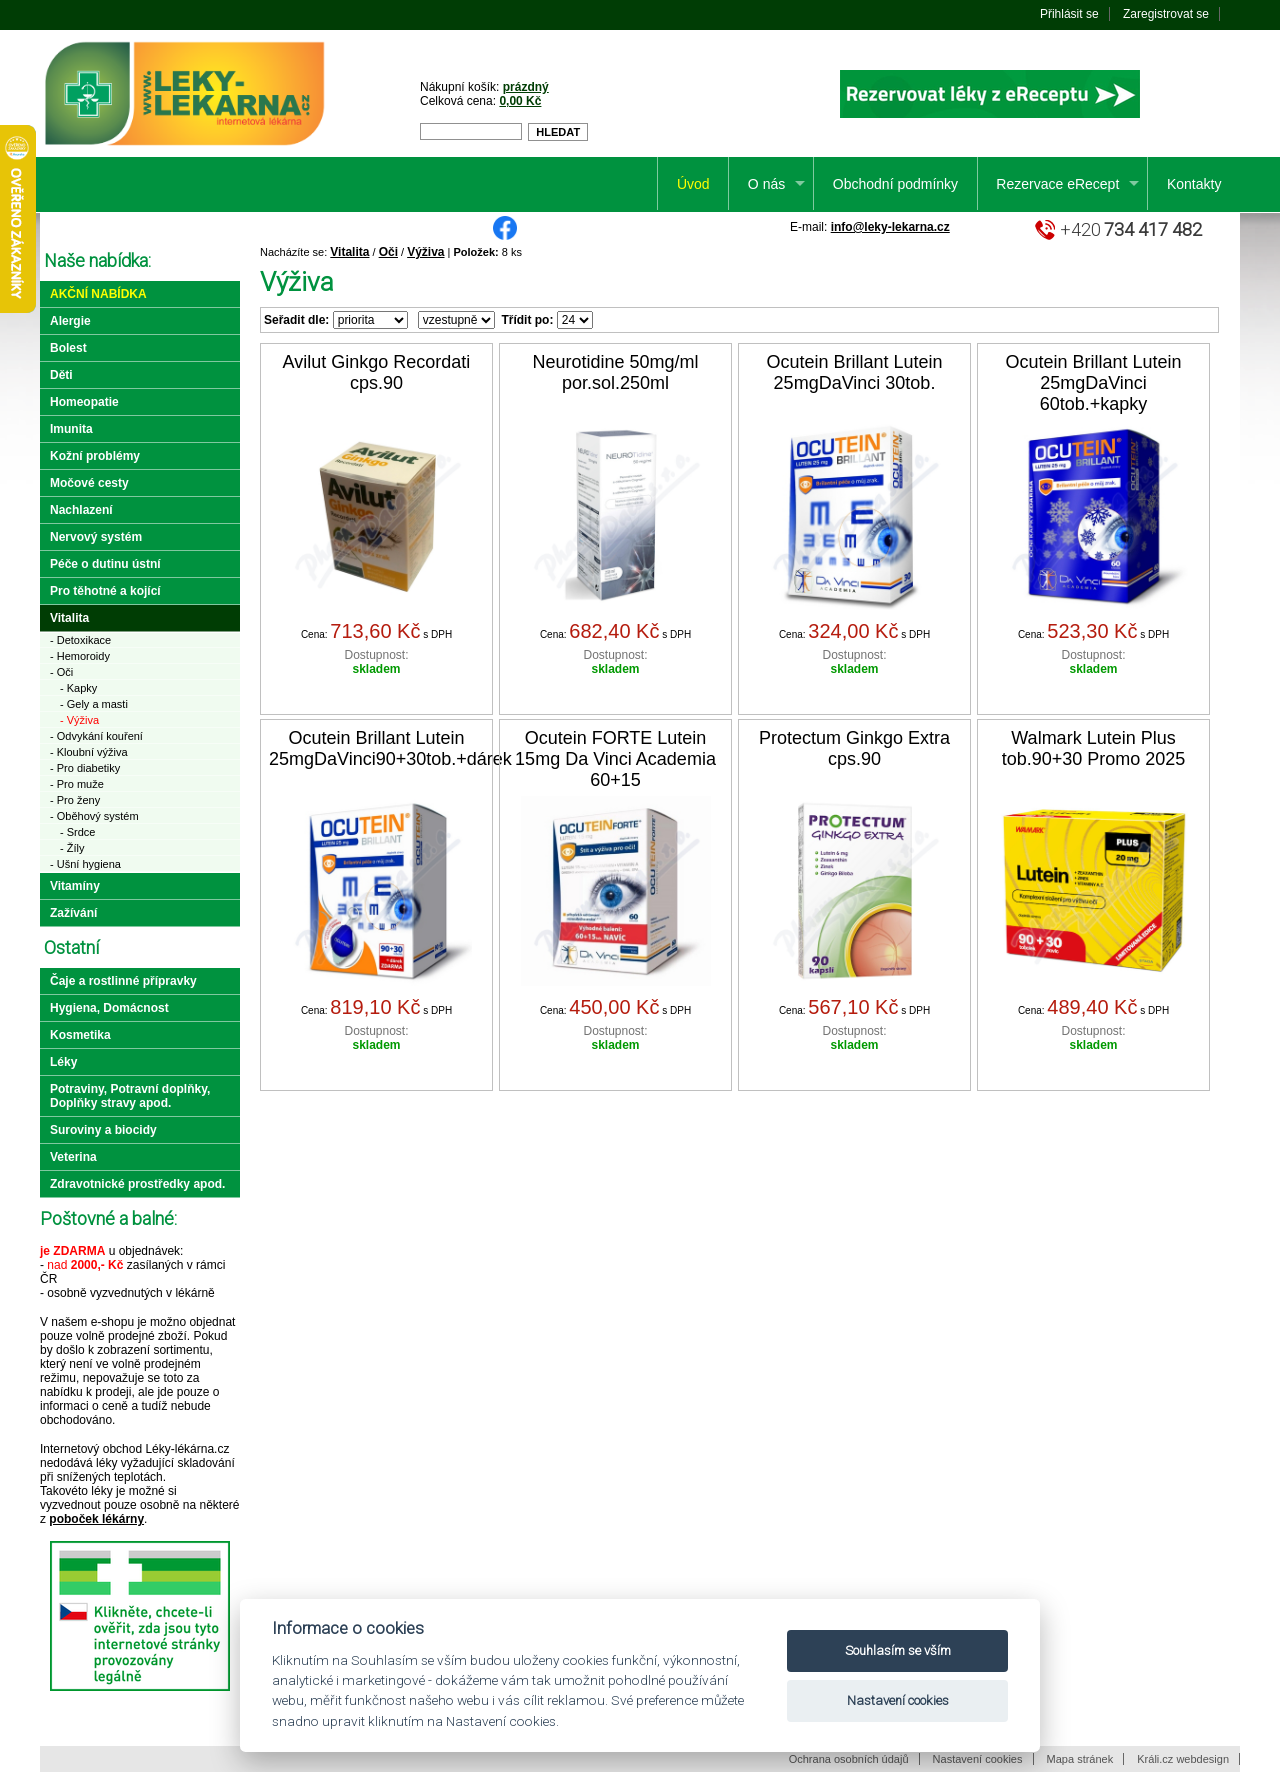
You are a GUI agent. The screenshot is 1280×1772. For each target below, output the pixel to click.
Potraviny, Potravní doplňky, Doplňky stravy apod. (130, 1096)
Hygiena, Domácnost (109, 1008)
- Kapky (78, 688)
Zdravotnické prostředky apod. (137, 1184)
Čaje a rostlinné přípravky (123, 981)
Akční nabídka (98, 294)
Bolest (68, 348)
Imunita (71, 429)
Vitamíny (75, 886)
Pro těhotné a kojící (105, 591)
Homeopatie (84, 402)
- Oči (61, 672)
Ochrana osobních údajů (849, 1759)
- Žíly (72, 848)
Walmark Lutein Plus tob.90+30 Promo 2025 (1094, 748)
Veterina (73, 1157)
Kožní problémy (95, 456)
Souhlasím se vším (898, 1650)
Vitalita (349, 252)
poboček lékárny (96, 1519)
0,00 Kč (520, 101)
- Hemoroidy (80, 656)
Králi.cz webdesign (1183, 1759)
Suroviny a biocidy (103, 1130)
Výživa (425, 252)
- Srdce (77, 832)
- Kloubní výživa (89, 752)
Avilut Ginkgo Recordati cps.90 (377, 372)
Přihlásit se (1069, 14)
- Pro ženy (75, 800)
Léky (63, 1062)
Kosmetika (80, 1035)
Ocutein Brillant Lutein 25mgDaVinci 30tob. (854, 372)
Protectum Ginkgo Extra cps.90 (854, 748)
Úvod (693, 184)
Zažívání (73, 913)
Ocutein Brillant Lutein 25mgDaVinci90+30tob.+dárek (390, 748)
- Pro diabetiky (85, 768)
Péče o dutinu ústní (105, 564)
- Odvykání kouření (96, 736)
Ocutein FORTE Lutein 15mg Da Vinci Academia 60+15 (615, 759)
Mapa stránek (1080, 1759)
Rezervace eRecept (1057, 184)
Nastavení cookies (978, 1759)
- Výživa (79, 720)
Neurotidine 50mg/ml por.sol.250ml (615, 372)
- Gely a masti (94, 704)
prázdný (526, 87)
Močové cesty (89, 483)
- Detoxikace (80, 640)
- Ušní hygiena (85, 864)
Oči (388, 252)
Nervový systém (96, 537)
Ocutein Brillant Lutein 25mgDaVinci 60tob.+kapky (1093, 383)
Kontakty (1194, 184)
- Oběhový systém (94, 816)
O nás (766, 184)
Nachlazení (81, 510)
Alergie (70, 321)
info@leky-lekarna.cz (890, 227)
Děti (61, 375)
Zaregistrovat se (1166, 14)
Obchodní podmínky (895, 184)
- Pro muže (77, 784)
